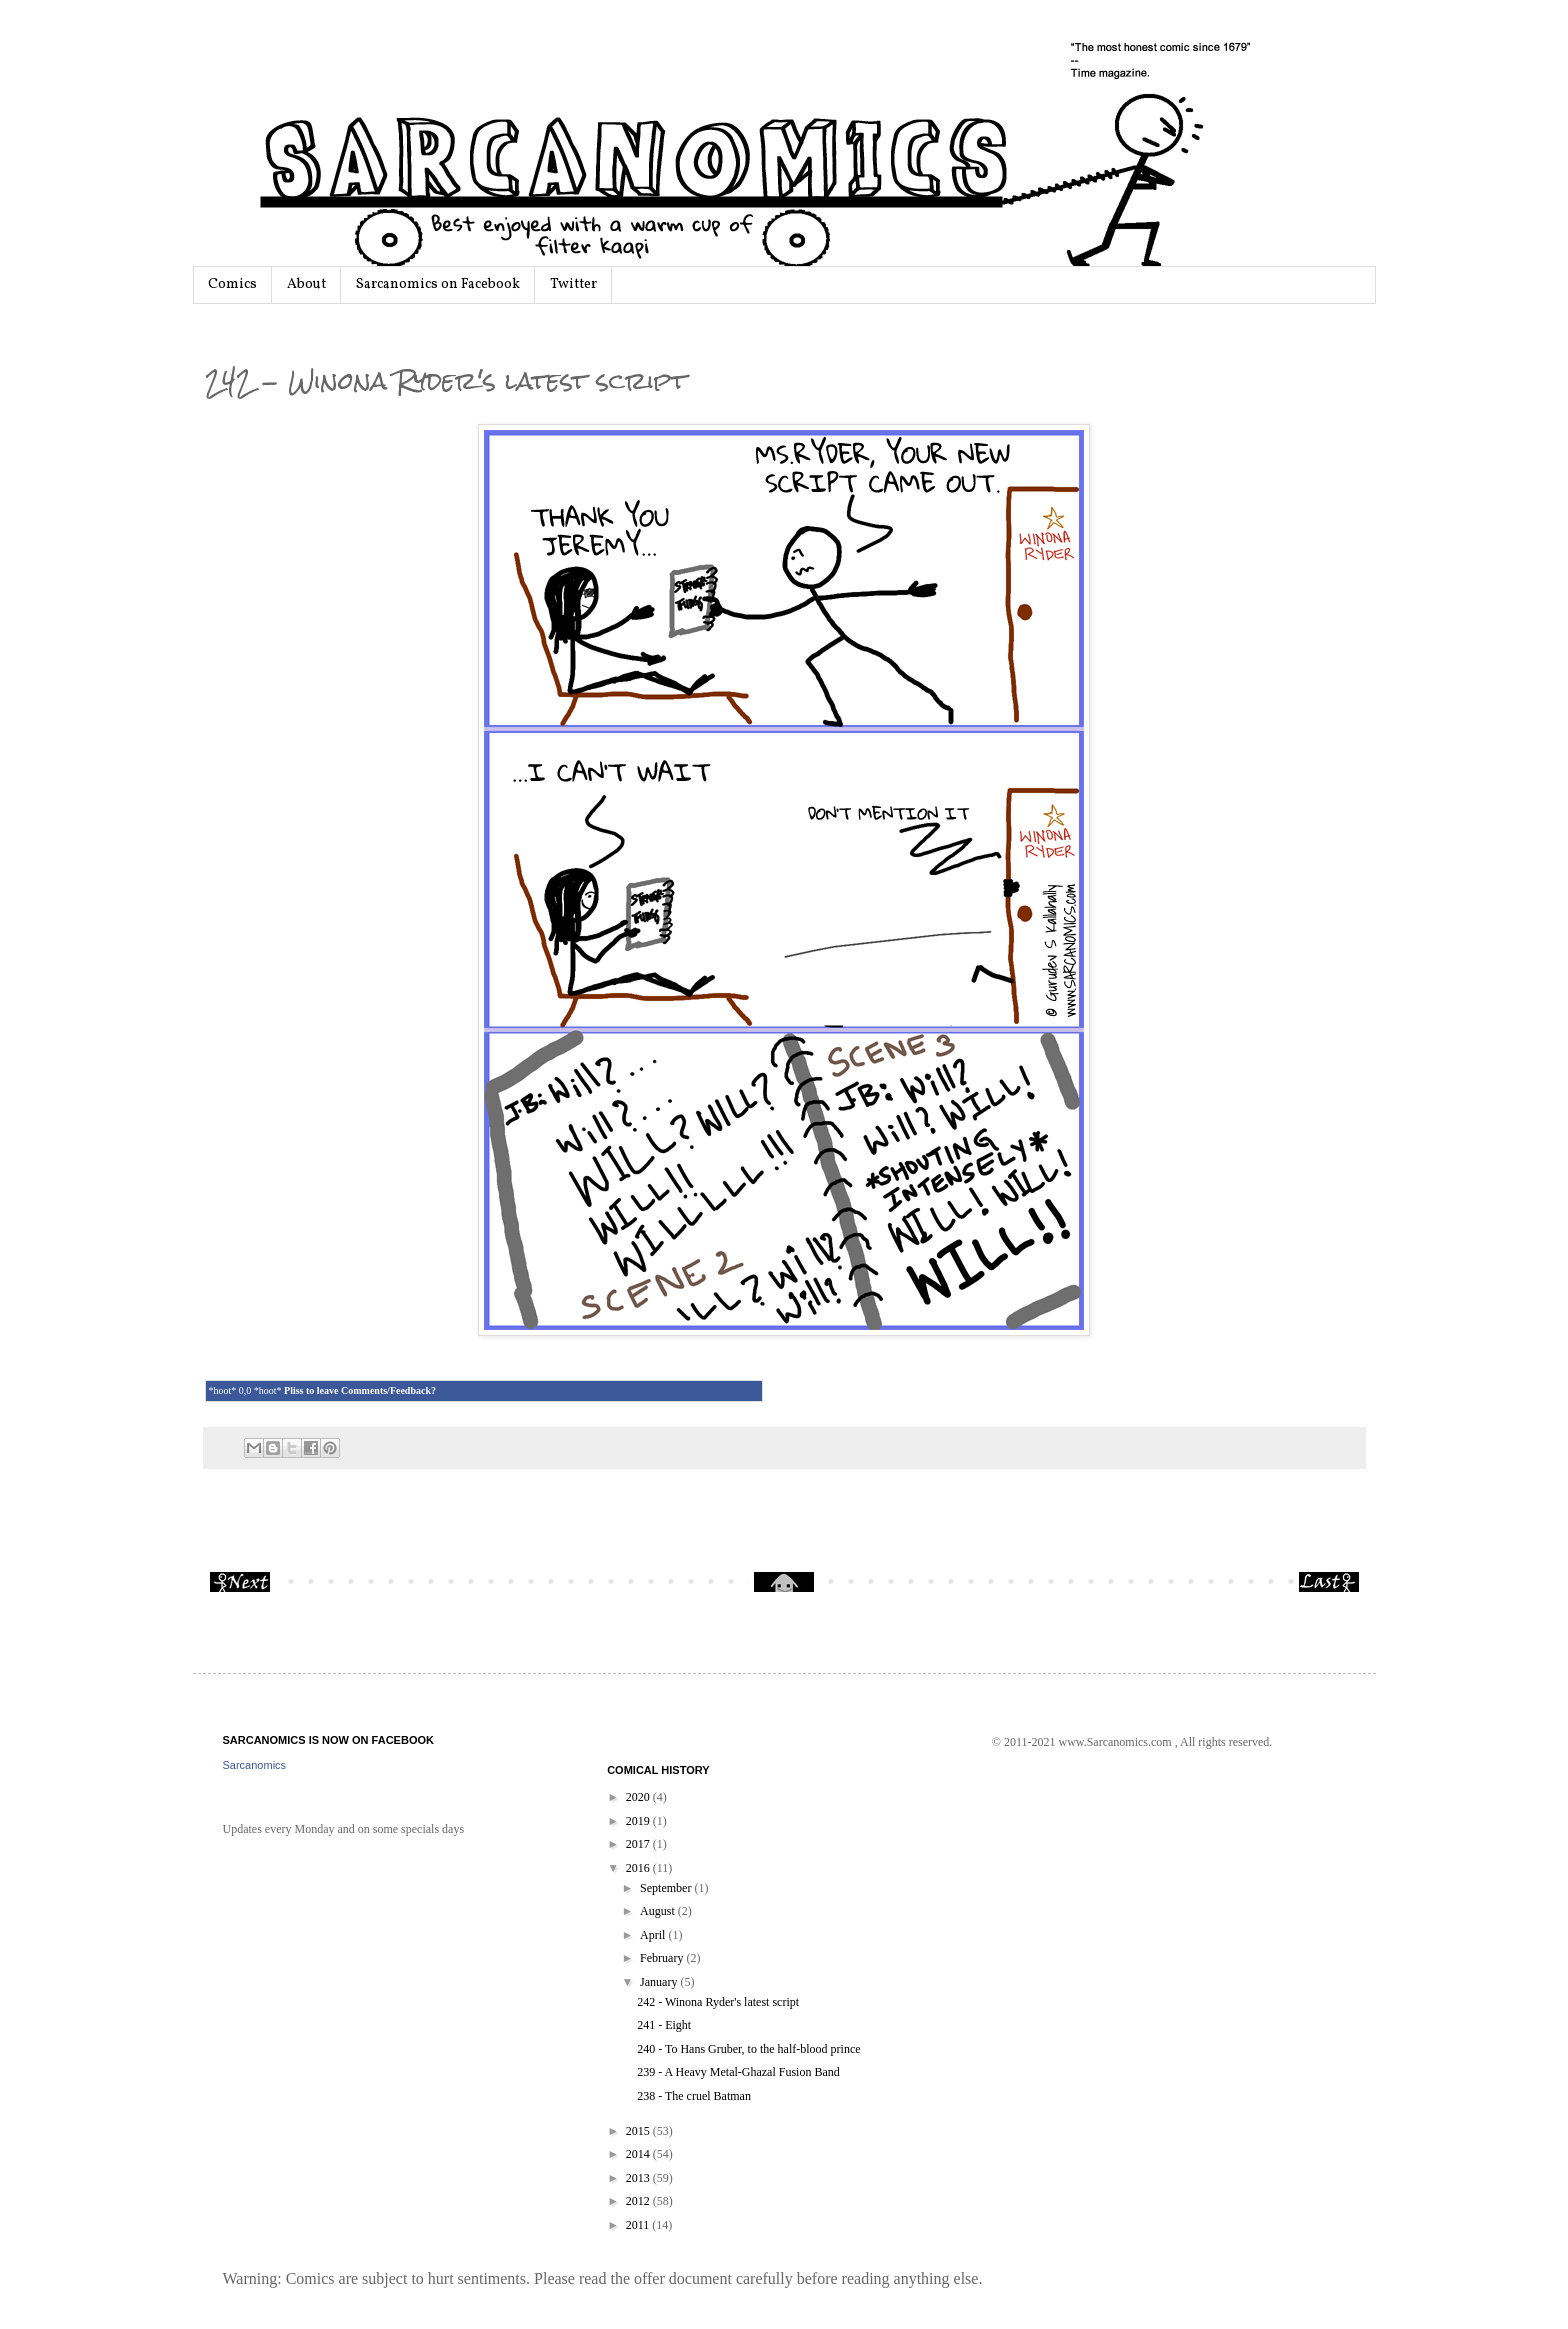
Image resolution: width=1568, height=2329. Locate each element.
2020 (639, 1797)
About (306, 284)
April (654, 1935)
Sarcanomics (255, 1765)
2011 (639, 2225)
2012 (639, 2201)
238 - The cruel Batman (694, 2096)
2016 (639, 1868)
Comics (232, 284)
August (659, 1911)
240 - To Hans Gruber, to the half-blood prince (748, 2049)
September (667, 1888)
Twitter (573, 284)
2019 (639, 1821)
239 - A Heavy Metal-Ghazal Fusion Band (738, 2072)
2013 (639, 2178)
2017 (639, 1844)
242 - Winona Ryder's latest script (718, 2002)
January (660, 1982)
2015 (639, 2131)
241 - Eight (664, 2025)
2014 (639, 2154)
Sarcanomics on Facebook (438, 284)
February (663, 1958)
